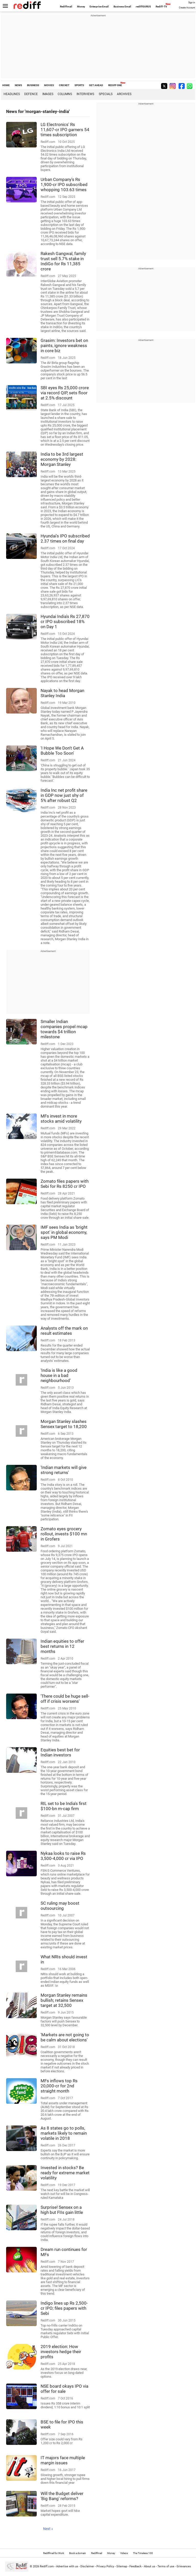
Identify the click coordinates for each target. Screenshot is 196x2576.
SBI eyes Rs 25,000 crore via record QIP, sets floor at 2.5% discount (65, 392)
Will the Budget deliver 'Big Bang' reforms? (62, 2496)
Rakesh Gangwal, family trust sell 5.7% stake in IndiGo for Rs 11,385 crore (63, 261)
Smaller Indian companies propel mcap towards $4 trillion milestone (64, 1029)
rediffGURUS (143, 6)
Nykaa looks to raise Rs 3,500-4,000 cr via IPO (63, 1856)
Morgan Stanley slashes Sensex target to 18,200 (64, 1424)
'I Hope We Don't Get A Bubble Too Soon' (62, 750)
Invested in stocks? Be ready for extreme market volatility (65, 2172)
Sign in (191, 2)
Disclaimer (87, 2566)
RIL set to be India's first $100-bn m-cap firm (64, 1806)
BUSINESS (33, 85)
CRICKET (64, 85)
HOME (6, 85)
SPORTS (79, 85)
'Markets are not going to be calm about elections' (65, 2037)
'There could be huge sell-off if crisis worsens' (65, 1699)
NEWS (18, 85)
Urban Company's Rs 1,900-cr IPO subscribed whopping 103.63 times (64, 184)
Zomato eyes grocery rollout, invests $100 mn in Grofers (64, 1534)
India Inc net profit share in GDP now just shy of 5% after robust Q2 (64, 795)
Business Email (122, 6)
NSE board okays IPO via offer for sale (64, 2389)
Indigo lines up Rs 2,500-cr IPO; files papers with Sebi (64, 2308)
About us (149, 2566)
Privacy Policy (105, 2566)
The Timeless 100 (143, 2553)
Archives (124, 94)
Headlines (12, 94)
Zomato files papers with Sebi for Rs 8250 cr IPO (65, 1184)
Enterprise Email (99, 6)
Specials (106, 94)
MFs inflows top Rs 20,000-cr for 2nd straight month (59, 2086)
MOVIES (49, 85)
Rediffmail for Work (53, 2553)
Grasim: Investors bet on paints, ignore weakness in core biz (64, 345)
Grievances (184, 2566)
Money (81, 6)
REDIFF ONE (115, 85)
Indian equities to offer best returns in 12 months (62, 1646)
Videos (124, 2553)
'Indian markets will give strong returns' (64, 1470)
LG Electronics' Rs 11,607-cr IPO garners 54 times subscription (65, 129)
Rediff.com (47, 2566)
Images (47, 94)
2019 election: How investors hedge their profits (61, 2351)
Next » (48, 2529)
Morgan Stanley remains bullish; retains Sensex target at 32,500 (64, 2000)
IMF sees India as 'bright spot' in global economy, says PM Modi (64, 1232)
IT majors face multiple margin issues (63, 2460)
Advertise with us (67, 2566)
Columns (65, 94)
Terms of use (165, 2566)
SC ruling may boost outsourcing (60, 1906)
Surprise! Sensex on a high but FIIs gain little (62, 2210)
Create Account (187, 7)
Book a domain (77, 2553)
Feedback (135, 2566)
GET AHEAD (96, 85)
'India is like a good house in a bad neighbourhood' (59, 1375)
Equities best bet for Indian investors (60, 1752)
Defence (31, 94)
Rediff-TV (161, 6)
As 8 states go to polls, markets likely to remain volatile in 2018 (64, 2133)
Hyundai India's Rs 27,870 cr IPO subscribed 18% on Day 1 (65, 621)
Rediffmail (66, 6)
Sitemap (121, 2566)
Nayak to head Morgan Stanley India (62, 693)
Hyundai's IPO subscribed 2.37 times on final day (65, 538)
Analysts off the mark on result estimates (64, 1331)
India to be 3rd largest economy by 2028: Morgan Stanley (62, 459)
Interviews (85, 94)
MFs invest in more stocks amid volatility (61, 1118)
